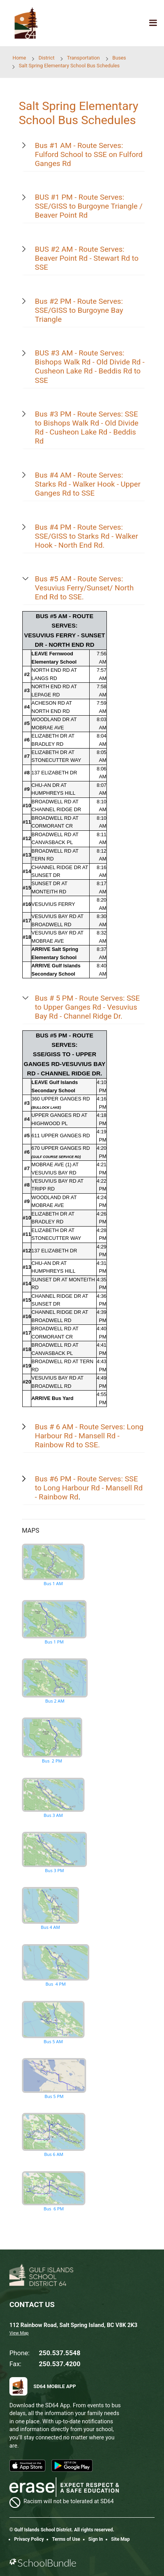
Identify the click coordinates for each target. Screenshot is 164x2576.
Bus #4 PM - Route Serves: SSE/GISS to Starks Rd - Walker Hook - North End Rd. (86, 536)
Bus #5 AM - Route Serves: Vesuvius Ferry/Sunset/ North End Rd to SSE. (84, 587)
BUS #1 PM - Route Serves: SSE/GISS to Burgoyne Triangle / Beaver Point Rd (88, 206)
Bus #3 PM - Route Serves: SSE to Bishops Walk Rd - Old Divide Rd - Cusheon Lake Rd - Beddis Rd (87, 427)
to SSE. (87, 1444)
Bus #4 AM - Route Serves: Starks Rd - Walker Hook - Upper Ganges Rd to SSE (88, 484)
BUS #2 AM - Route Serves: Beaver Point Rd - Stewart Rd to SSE (87, 258)
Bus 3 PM (54, 1852)
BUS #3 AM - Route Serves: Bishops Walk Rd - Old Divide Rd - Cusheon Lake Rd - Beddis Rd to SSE (89, 366)
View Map (19, 2333)
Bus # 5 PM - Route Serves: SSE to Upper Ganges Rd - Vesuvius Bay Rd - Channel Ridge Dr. (87, 1007)
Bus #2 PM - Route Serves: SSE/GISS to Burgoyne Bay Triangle (79, 310)
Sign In (95, 2539)
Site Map (120, 2539)
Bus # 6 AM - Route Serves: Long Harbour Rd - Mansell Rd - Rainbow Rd (89, 1435)
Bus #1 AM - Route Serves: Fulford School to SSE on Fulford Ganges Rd (88, 154)
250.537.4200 (59, 2364)
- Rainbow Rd (56, 1496)
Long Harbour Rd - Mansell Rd (93, 1487)
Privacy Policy (29, 2539)
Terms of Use (66, 2539)
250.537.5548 (59, 2353)
